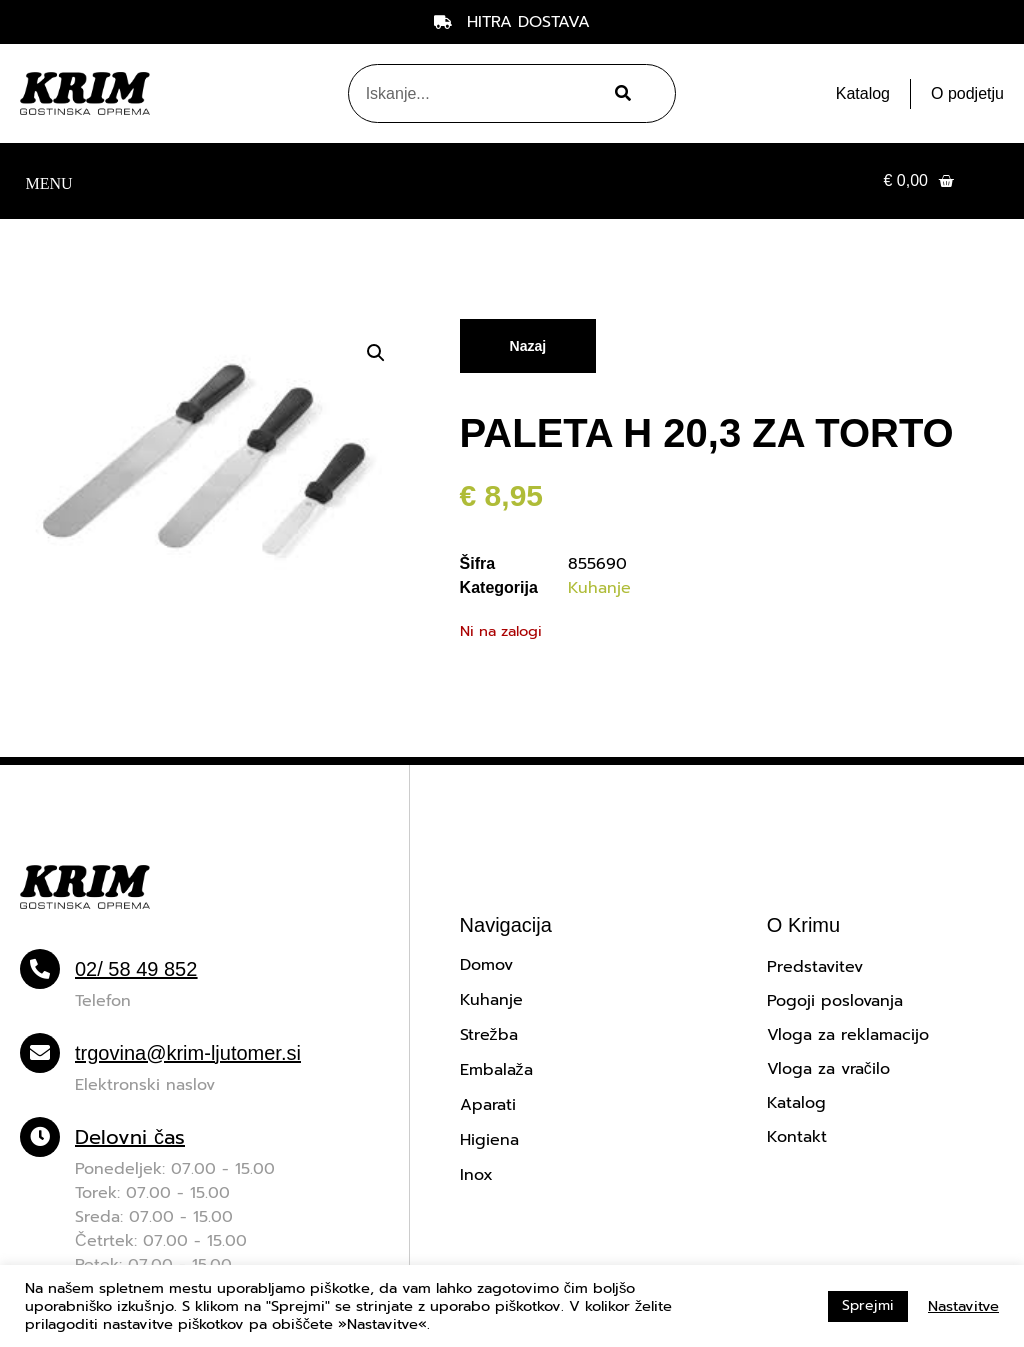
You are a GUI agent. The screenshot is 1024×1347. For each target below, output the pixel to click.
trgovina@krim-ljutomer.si (188, 1053)
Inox (476, 1175)
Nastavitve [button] (963, 1306)
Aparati (488, 1105)
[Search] (620, 93)
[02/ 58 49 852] (40, 969)
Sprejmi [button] (868, 1305)
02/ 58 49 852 (136, 969)
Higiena (489, 1140)
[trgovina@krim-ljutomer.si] (40, 1053)
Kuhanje (599, 588)
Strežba (489, 1035)
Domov (486, 965)
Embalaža (496, 1070)
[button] (49, 181)
